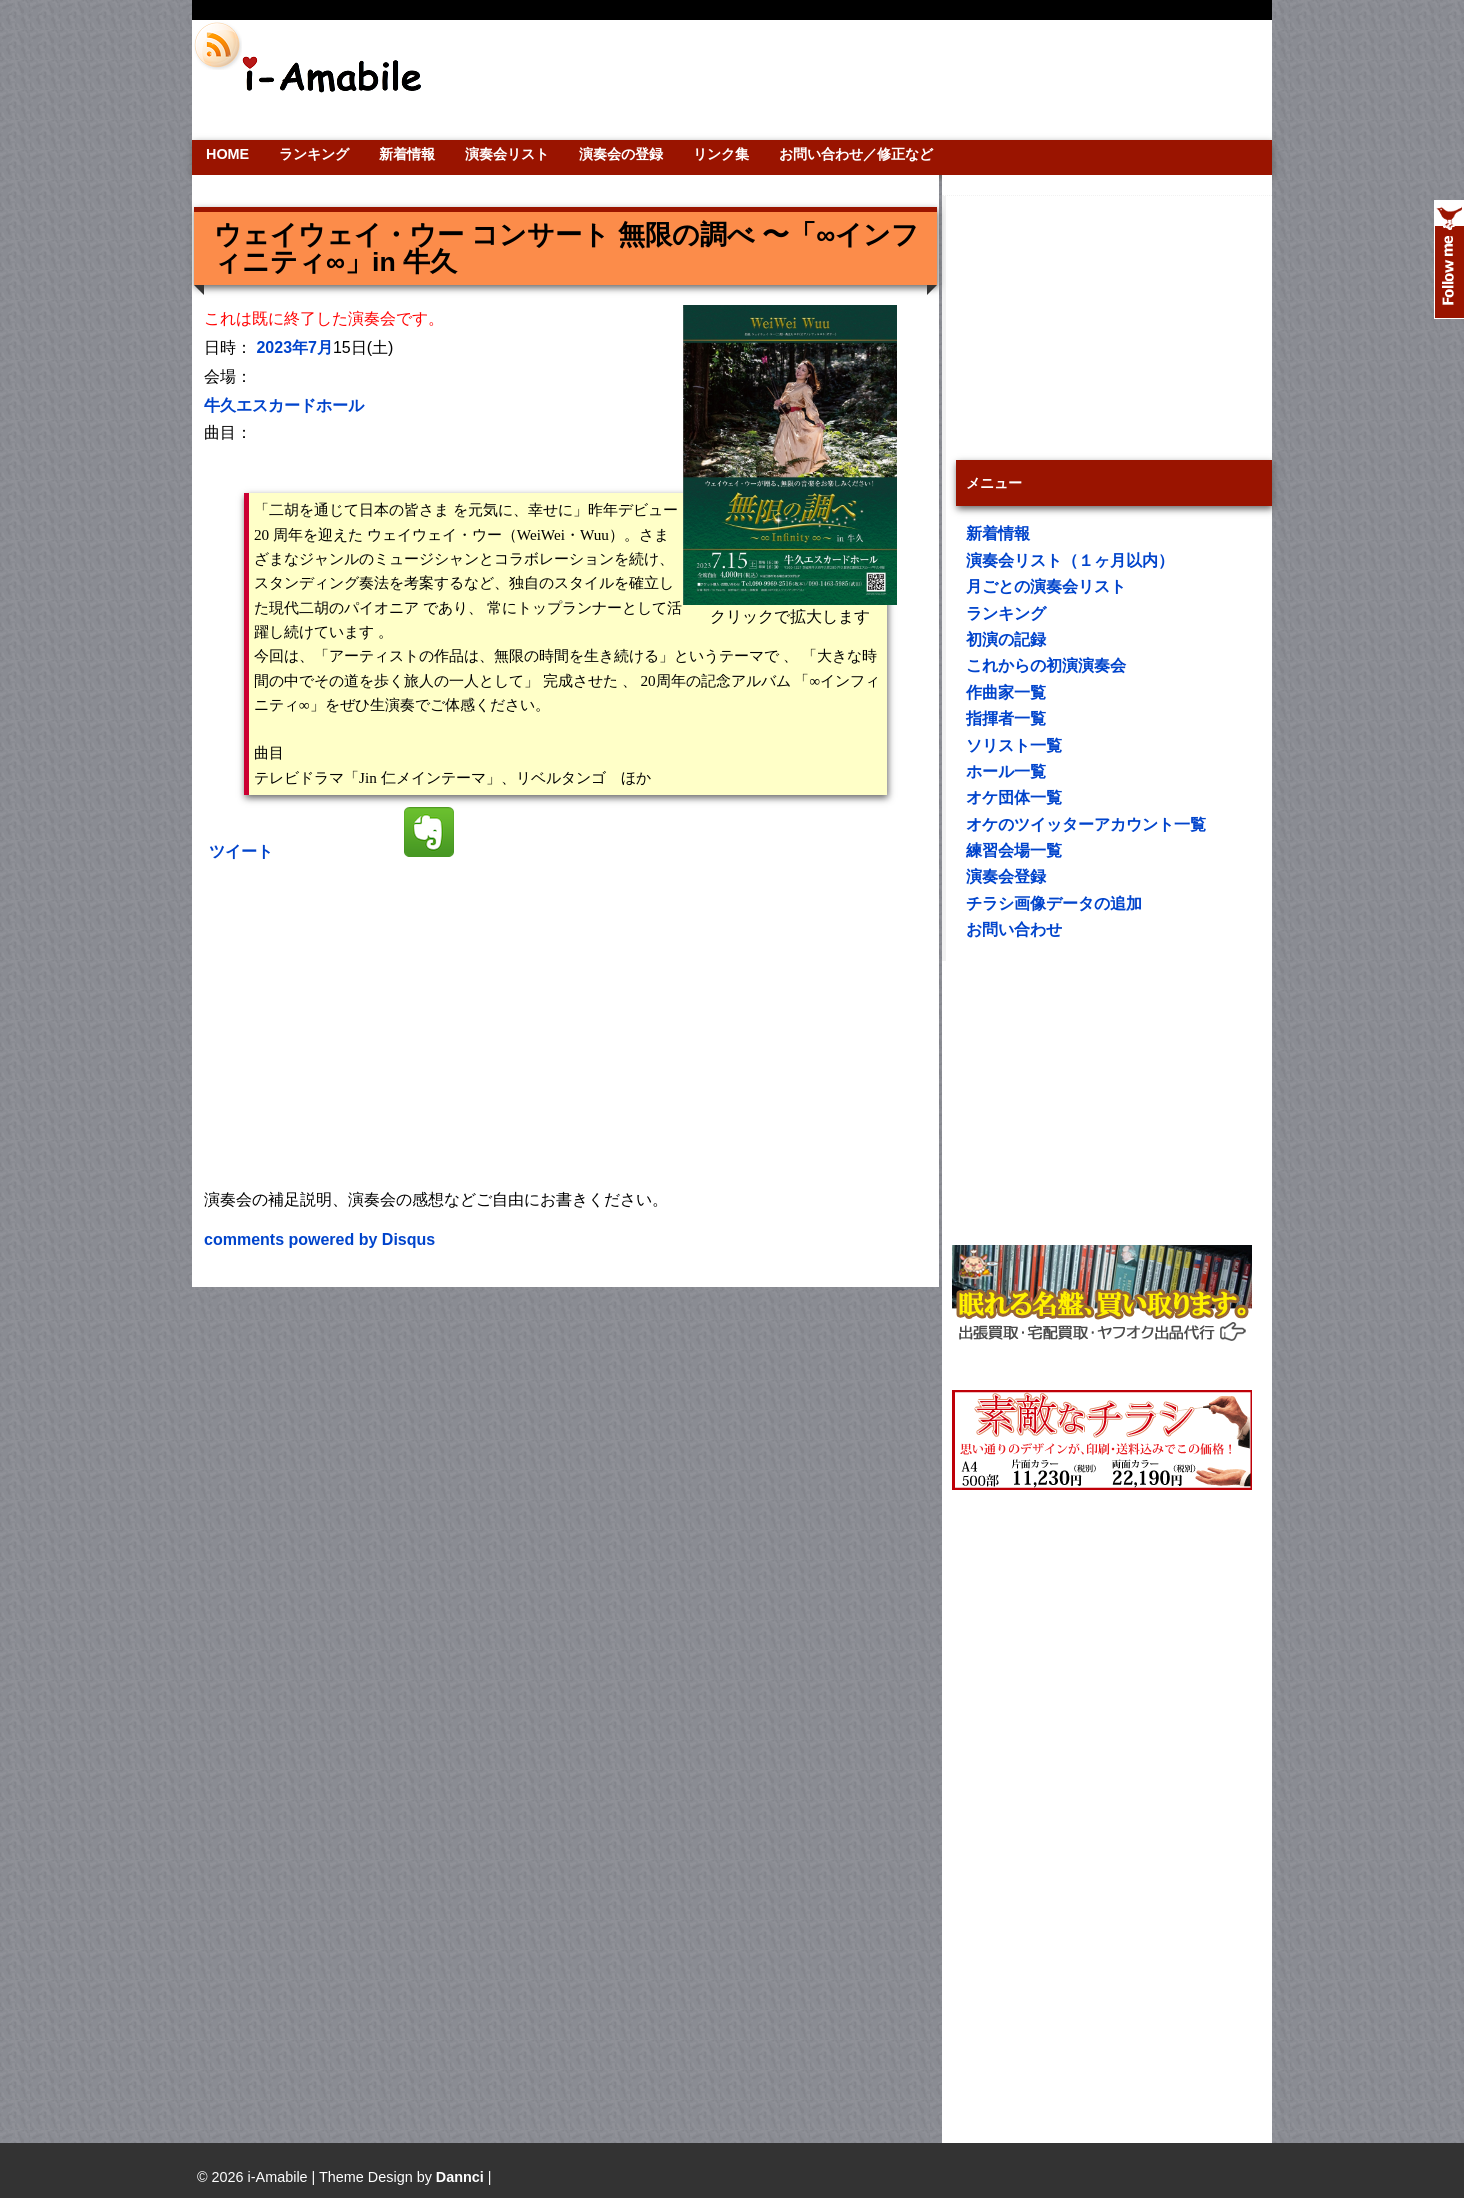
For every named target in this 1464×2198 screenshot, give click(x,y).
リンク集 (721, 154)
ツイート (241, 851)
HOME (227, 154)
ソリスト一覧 (1014, 745)
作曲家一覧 (1006, 692)
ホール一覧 (1006, 771)
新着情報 (407, 154)
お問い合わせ (1014, 929)
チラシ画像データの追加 (1054, 903)
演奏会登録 (1006, 876)
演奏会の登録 (621, 154)
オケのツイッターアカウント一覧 (1086, 824)
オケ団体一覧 (1014, 797)
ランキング (314, 154)
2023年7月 (294, 347)
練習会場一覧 (1014, 850)
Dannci (460, 2177)
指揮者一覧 (1006, 718)
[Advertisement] (868, 80)
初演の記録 (1006, 639)
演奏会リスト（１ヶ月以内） (1070, 560)
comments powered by (319, 1239)
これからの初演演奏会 (1046, 665)
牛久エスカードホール (284, 405)
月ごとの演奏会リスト (1046, 586)
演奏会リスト (507, 154)
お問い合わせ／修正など (856, 154)
